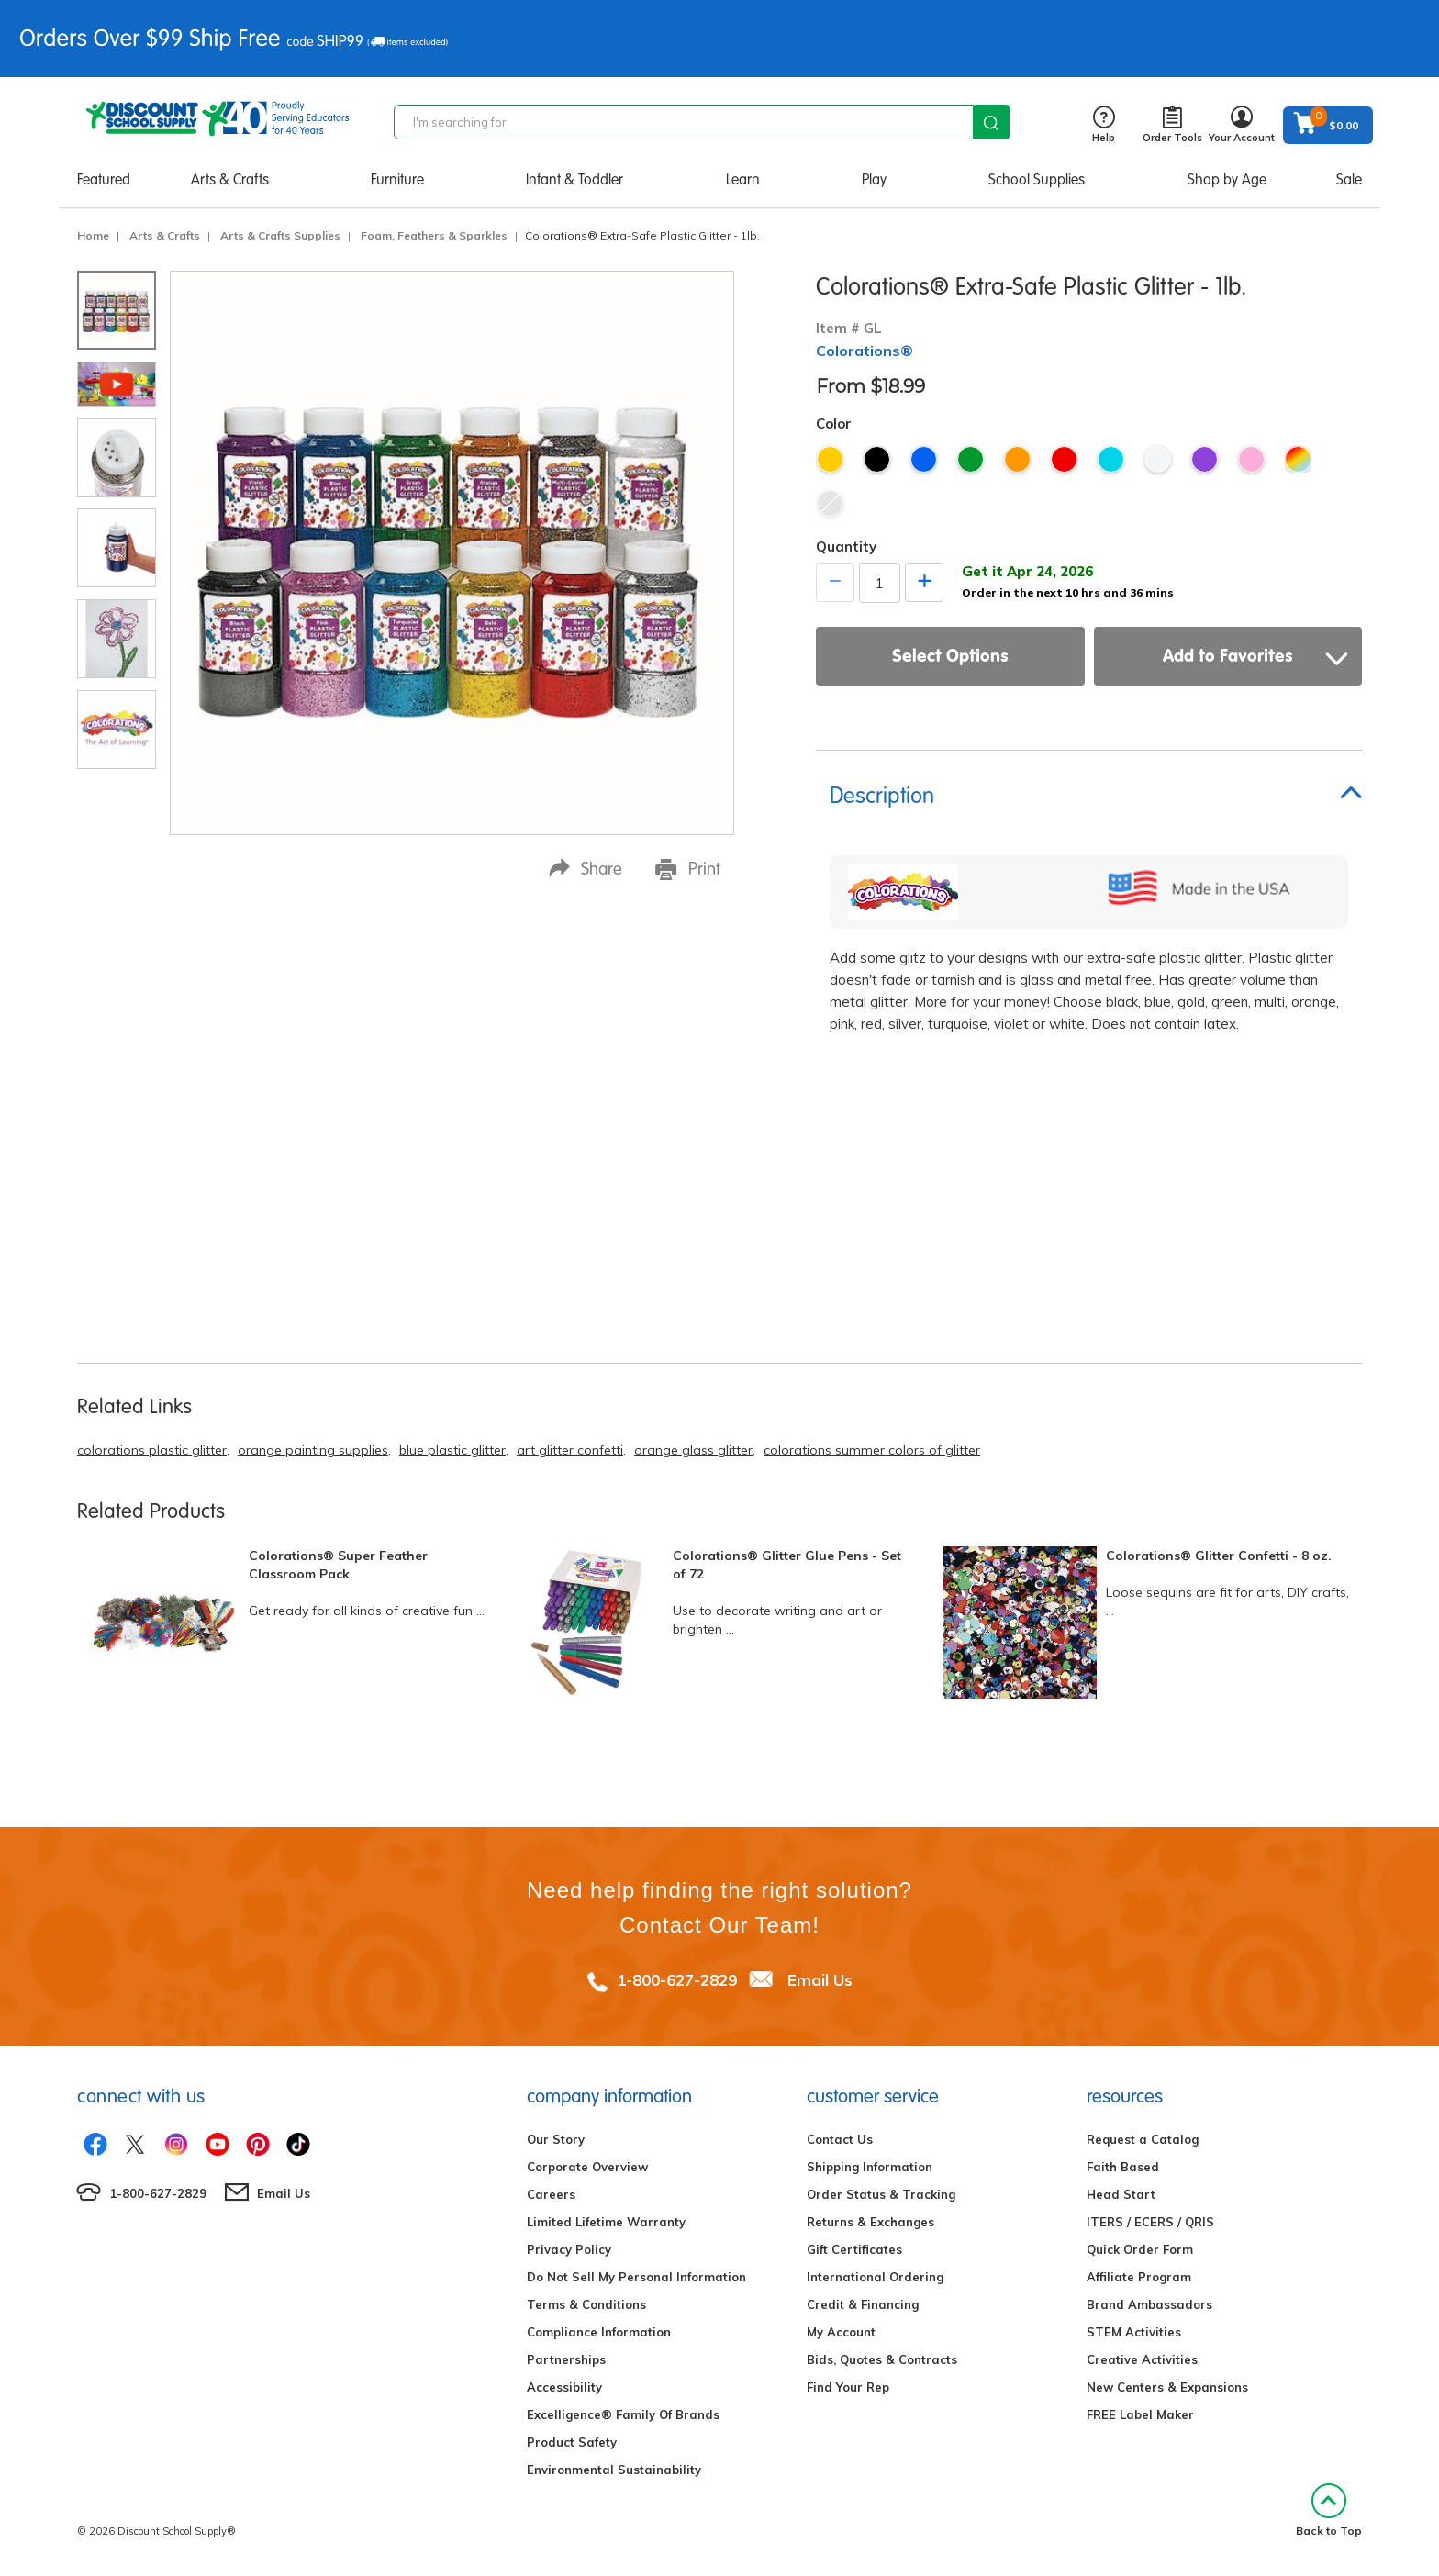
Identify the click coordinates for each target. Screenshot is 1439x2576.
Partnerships (566, 2359)
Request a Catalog (1143, 2139)
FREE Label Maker (1140, 2414)
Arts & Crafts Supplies (280, 235)
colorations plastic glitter (152, 1450)
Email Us (820, 1980)
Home (93, 235)
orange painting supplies (313, 1450)
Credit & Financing (863, 2304)
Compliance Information (599, 2332)
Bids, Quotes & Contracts (882, 2359)
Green (970, 459)
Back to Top (1329, 2510)
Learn (743, 179)
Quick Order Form (1140, 2249)
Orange (1017, 459)
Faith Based (1123, 2166)
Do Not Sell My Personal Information (636, 2276)
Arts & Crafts (230, 179)
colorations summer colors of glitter (872, 1450)
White (1157, 459)
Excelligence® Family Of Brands (623, 2414)
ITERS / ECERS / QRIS (1150, 2221)
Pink (1251, 459)
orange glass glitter (693, 1450)
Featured (103, 179)
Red (1064, 459)
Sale (1349, 179)
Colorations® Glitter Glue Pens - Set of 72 (787, 1564)
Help (1103, 125)
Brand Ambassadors (1149, 2304)
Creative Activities (1142, 2359)
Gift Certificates (854, 2249)
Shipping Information (869, 2166)
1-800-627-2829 (677, 1980)
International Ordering (875, 2276)
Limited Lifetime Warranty (606, 2221)
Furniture (397, 179)
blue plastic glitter (452, 1450)
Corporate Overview (587, 2166)
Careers (551, 2194)
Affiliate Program (1139, 2276)
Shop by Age (1227, 179)
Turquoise (1111, 459)
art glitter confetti (570, 1450)
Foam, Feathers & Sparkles (434, 235)
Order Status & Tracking (881, 2194)
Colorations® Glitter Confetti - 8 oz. (1219, 1555)
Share (585, 868)
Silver (830, 503)
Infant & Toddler (574, 179)
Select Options (950, 655)
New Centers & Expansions (1167, 2387)
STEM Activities (1134, 2332)
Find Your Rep (848, 2387)
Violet (1204, 459)
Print (687, 869)
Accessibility (564, 2387)
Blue (923, 459)
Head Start (1121, 2194)
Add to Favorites (1255, 655)
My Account (841, 2332)
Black (877, 459)
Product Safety (572, 2442)
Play (874, 179)
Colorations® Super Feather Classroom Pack (338, 1564)
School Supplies (1036, 179)
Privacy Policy (569, 2249)
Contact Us (840, 2139)
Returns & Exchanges (870, 2221)
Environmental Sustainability (614, 2469)
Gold (830, 459)
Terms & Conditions (586, 2304)
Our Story (556, 2139)
